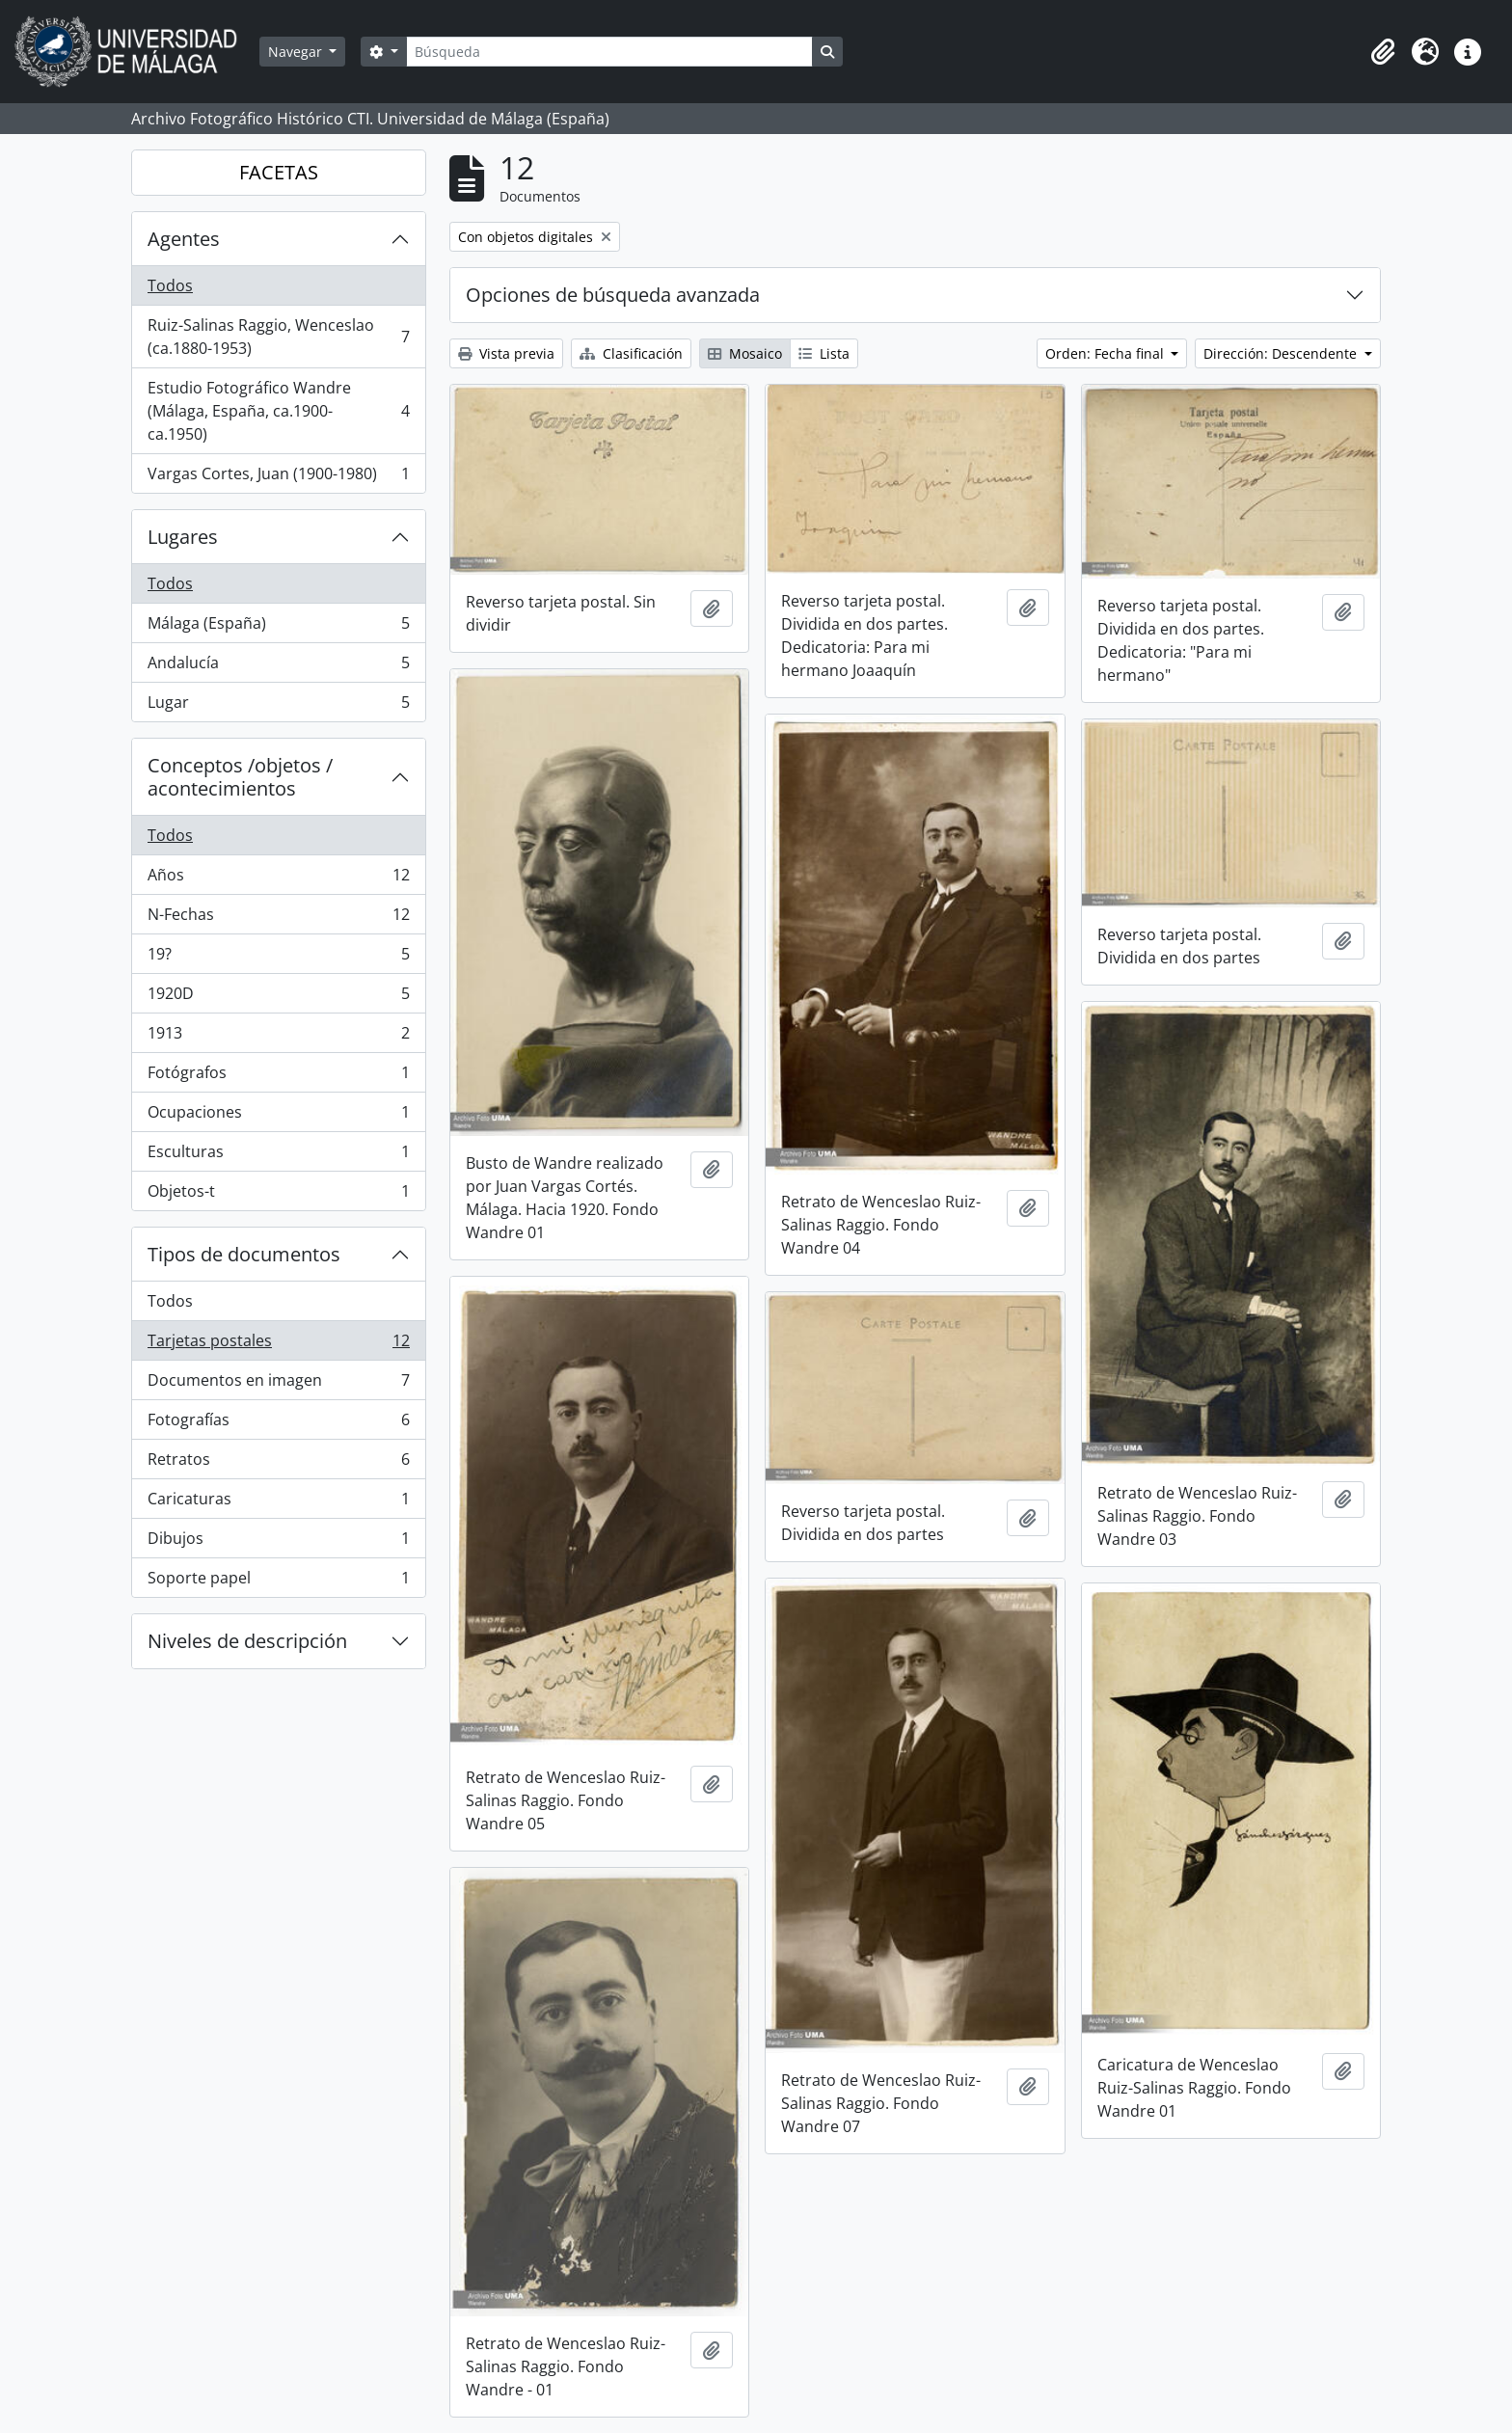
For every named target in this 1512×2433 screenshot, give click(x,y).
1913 (278, 1037)
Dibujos (278, 1542)
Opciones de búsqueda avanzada (613, 295)
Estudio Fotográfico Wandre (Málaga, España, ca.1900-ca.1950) (278, 411)
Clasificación (631, 353)
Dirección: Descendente (1282, 353)
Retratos (278, 1463)
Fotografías (278, 1424)
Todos (170, 285)
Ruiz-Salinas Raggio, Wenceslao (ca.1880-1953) (278, 336)
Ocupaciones (278, 1116)
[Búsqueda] (609, 52)
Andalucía (278, 667)
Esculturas (278, 1156)
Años (278, 879)
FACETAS (278, 172)
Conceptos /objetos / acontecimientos (240, 776)
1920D (278, 998)
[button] (1383, 52)
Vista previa (506, 353)
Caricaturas (278, 1503)
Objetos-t (278, 1194)
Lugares (183, 537)
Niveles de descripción (247, 1641)
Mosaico (745, 353)
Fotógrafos (278, 1077)
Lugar (278, 705)
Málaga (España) (278, 627)
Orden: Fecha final (1106, 353)
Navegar (297, 51)
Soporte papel (278, 1581)
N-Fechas (278, 918)
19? (278, 958)
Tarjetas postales (278, 1345)
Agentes (184, 239)
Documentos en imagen (278, 1384)
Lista (824, 353)
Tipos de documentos (244, 1254)
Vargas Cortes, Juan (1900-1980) (278, 477)
